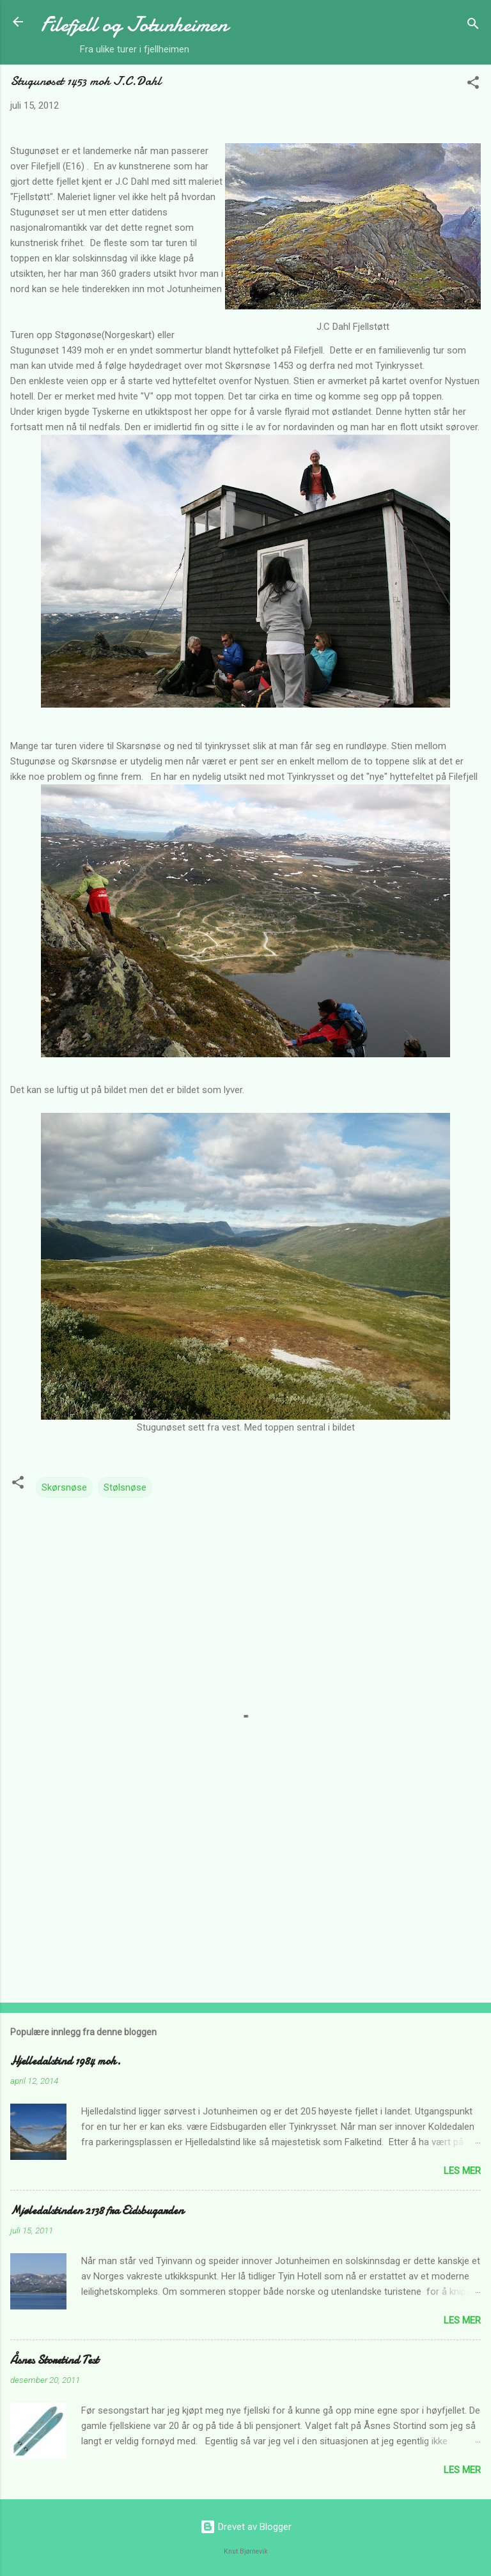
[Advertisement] (245, 1892)
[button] (473, 85)
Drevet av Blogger (246, 2527)
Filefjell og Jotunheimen (134, 24)
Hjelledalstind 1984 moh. (65, 2061)
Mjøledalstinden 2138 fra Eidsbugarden (96, 2211)
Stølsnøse (125, 1487)
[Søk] (473, 25)
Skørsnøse (64, 1487)
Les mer (462, 2170)
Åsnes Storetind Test (54, 2360)
